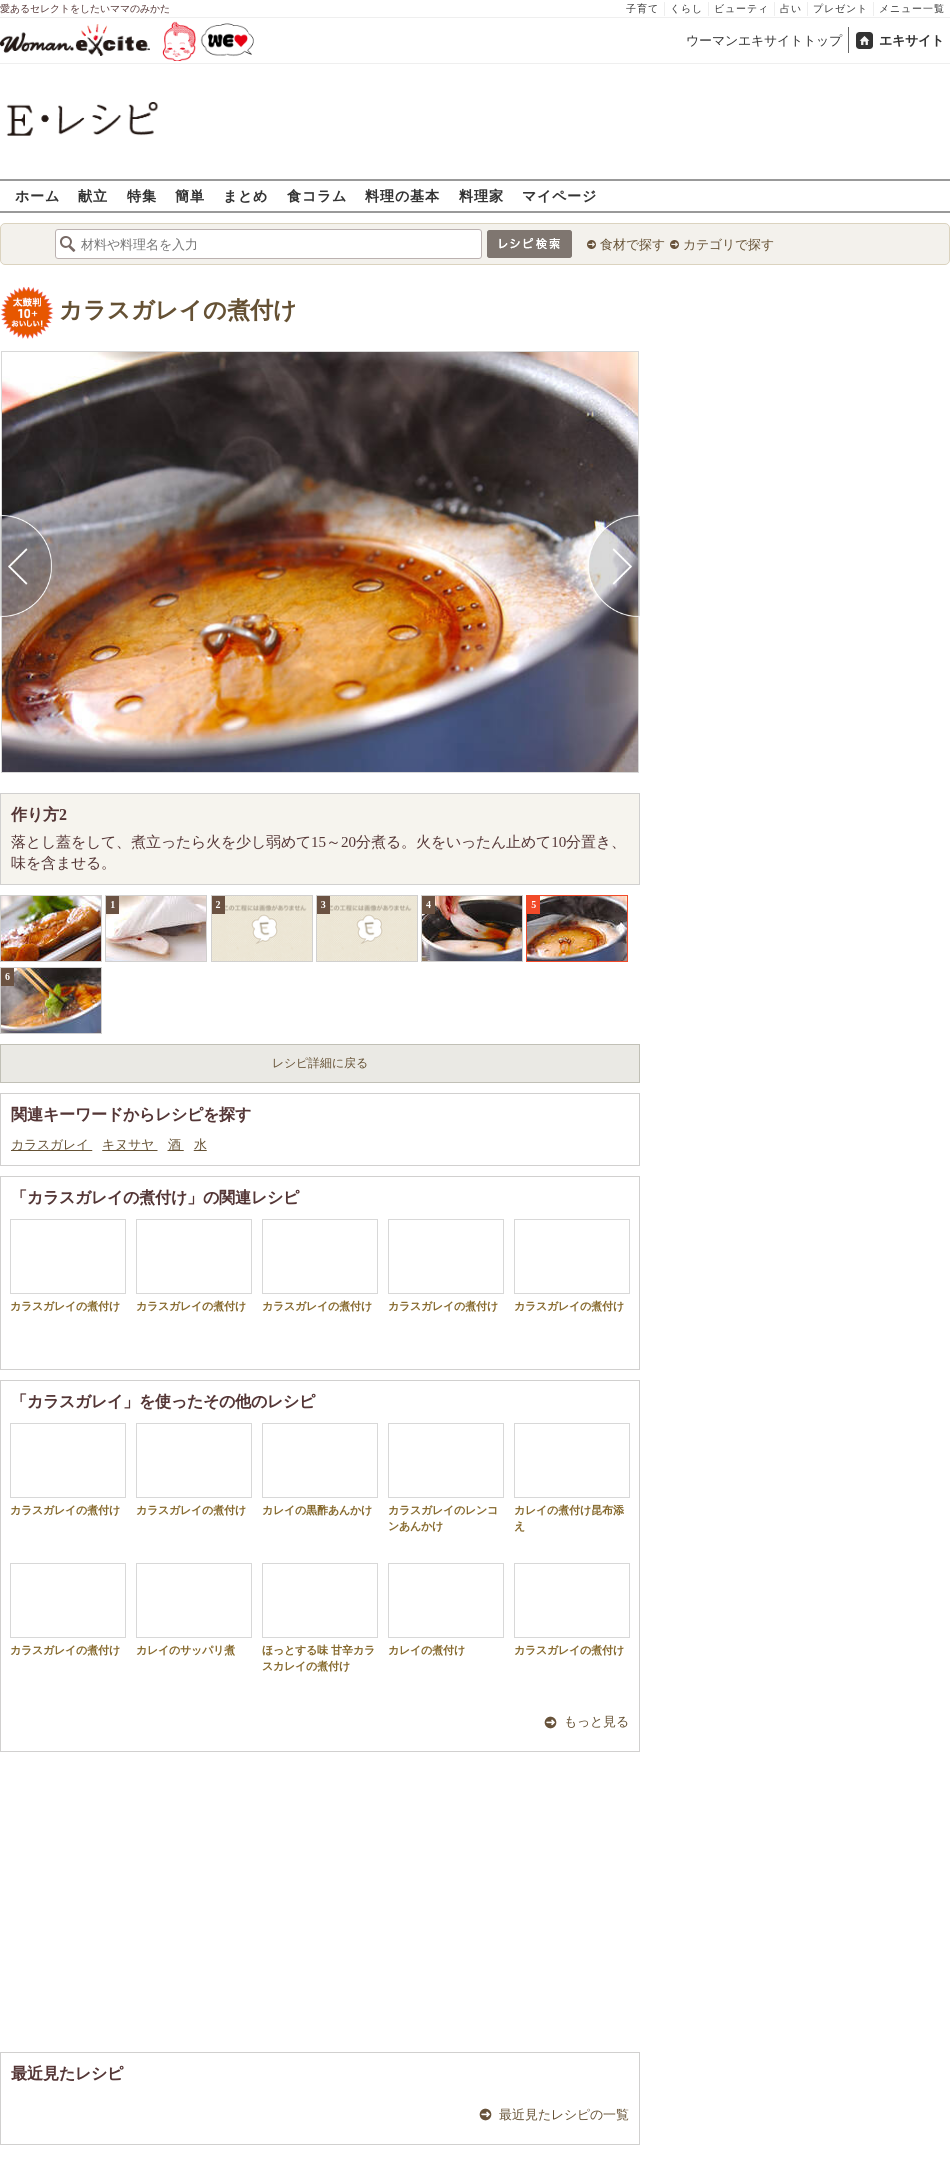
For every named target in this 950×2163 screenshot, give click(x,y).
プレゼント (840, 8)
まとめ (245, 195)
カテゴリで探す (728, 244)
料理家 (481, 195)
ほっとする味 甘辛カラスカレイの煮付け (320, 1617)
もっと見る (596, 1721)
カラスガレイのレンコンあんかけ (446, 1477)
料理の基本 (402, 195)
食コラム (317, 195)
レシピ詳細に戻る (320, 1063)
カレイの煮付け (446, 1609)
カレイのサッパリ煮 (194, 1609)
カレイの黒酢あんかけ (320, 1469)
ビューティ (741, 8)
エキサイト (911, 40)
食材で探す (632, 244)
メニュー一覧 (912, 8)
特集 (142, 195)
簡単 (190, 195)
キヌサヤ (129, 1144)
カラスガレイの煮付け (178, 310)
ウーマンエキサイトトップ (764, 40)
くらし (686, 8)
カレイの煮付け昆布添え (572, 1477)
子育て (642, 8)
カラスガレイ (51, 1144)
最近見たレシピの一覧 (564, 2114)
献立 (93, 195)
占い (791, 8)
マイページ (559, 195)
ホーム (37, 195)
